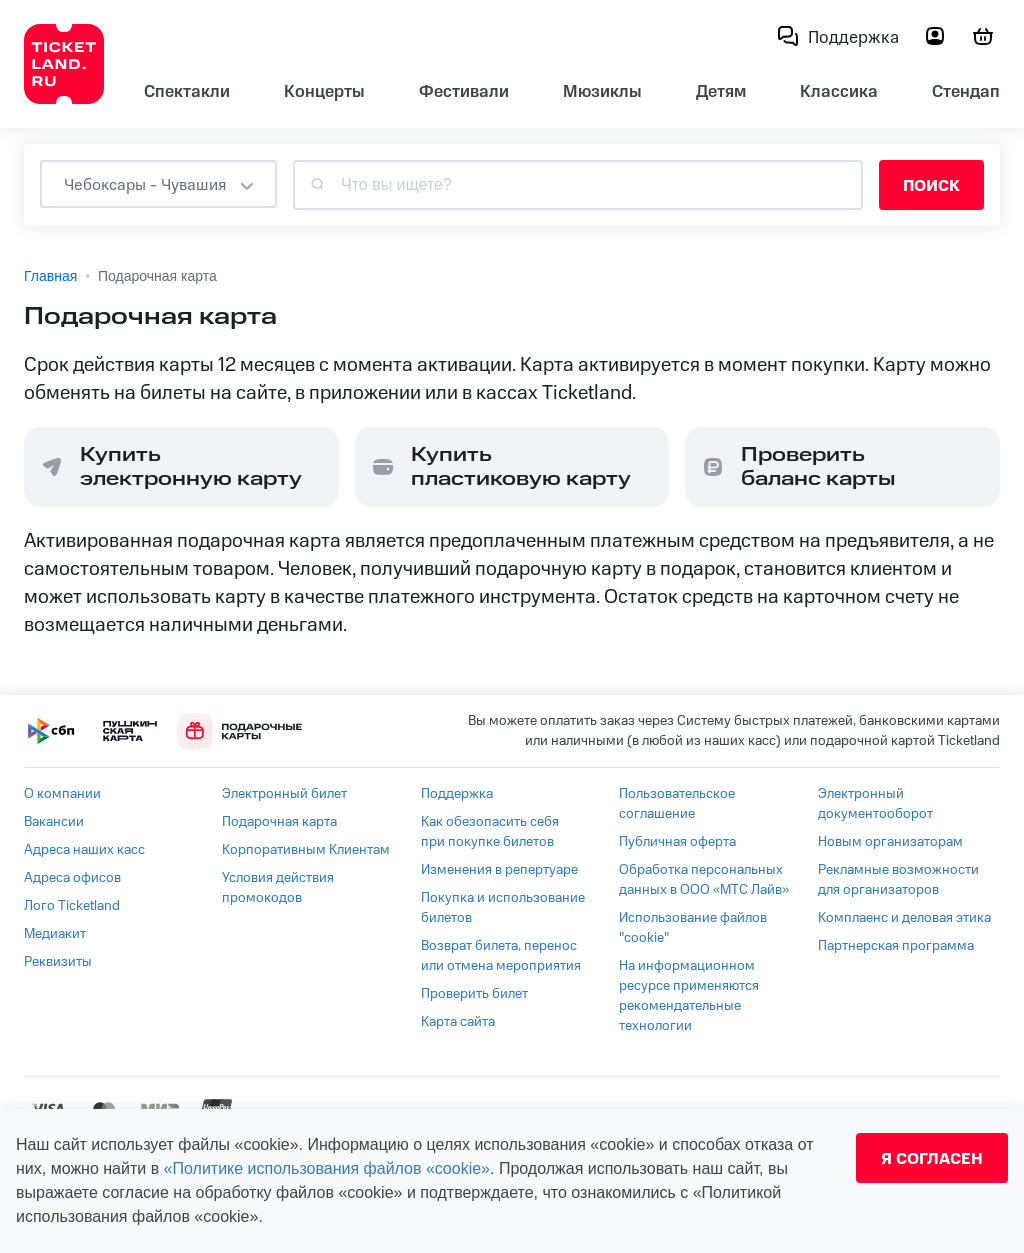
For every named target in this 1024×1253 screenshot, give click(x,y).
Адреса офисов (72, 878)
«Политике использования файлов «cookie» (327, 1168)
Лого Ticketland (72, 906)
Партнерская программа (896, 946)
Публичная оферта (677, 842)
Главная (50, 276)
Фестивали (464, 92)
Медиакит (55, 934)
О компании (62, 794)
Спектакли (187, 92)
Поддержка (457, 794)
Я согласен (932, 1158)
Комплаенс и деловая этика (904, 918)
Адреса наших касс (84, 850)
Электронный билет (284, 794)
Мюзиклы (602, 92)
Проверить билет (474, 994)
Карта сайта (458, 1022)
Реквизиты (58, 962)
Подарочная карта (279, 822)
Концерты (324, 92)
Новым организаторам (890, 842)
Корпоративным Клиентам (306, 850)
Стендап (966, 92)
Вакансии (54, 822)
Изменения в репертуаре (499, 870)
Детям (721, 92)
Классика (839, 92)
